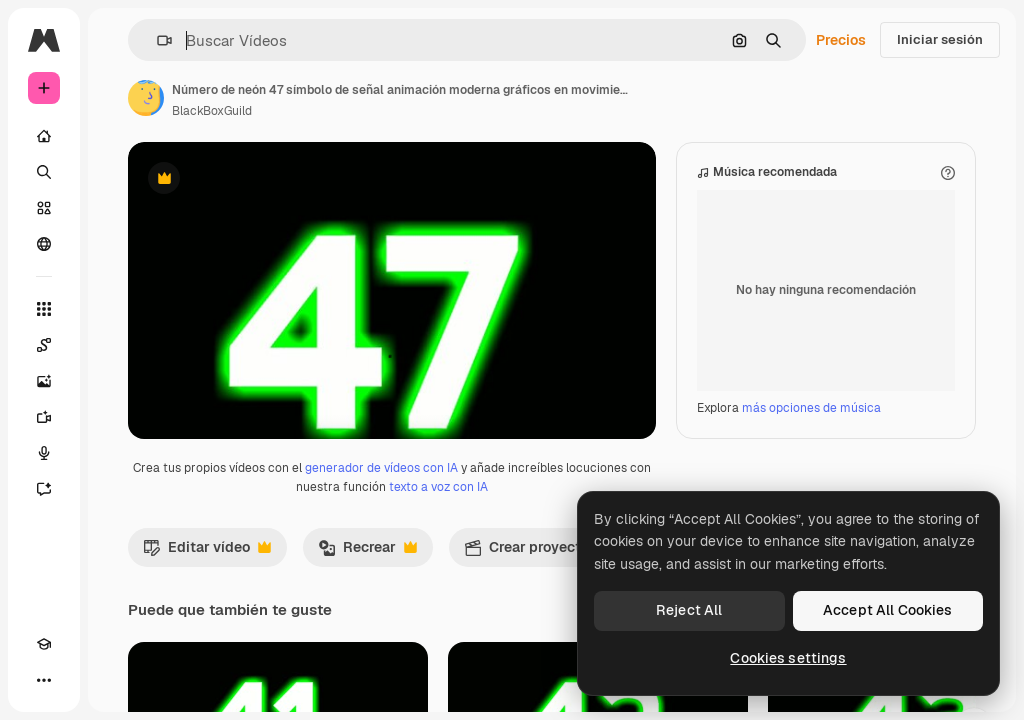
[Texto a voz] (44, 453)
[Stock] (44, 208)
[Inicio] (44, 136)
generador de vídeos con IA (381, 571)
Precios (841, 40)
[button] (156, 40)
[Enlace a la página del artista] (146, 98)
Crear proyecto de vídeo (567, 655)
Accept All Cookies (888, 610)
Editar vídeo (207, 655)
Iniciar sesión (940, 39)
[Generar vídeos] (44, 417)
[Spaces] (44, 345)
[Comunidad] (44, 244)
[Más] (44, 680)
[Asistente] (44, 489)
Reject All (689, 610)
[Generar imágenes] (44, 381)
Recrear (367, 655)
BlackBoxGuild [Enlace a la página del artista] (212, 111)
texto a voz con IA (438, 590)
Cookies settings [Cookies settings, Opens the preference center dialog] (788, 658)
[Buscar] (44, 172)
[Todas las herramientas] (44, 309)
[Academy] (44, 644)
